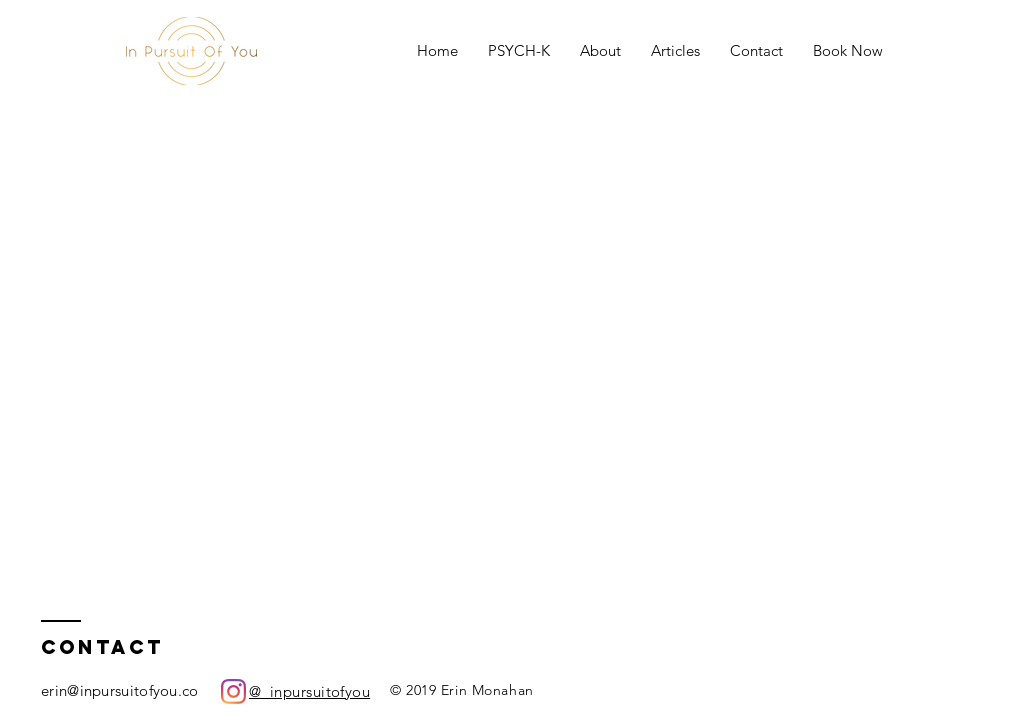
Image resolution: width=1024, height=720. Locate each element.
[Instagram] (233, 691)
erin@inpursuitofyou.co (120, 690)
